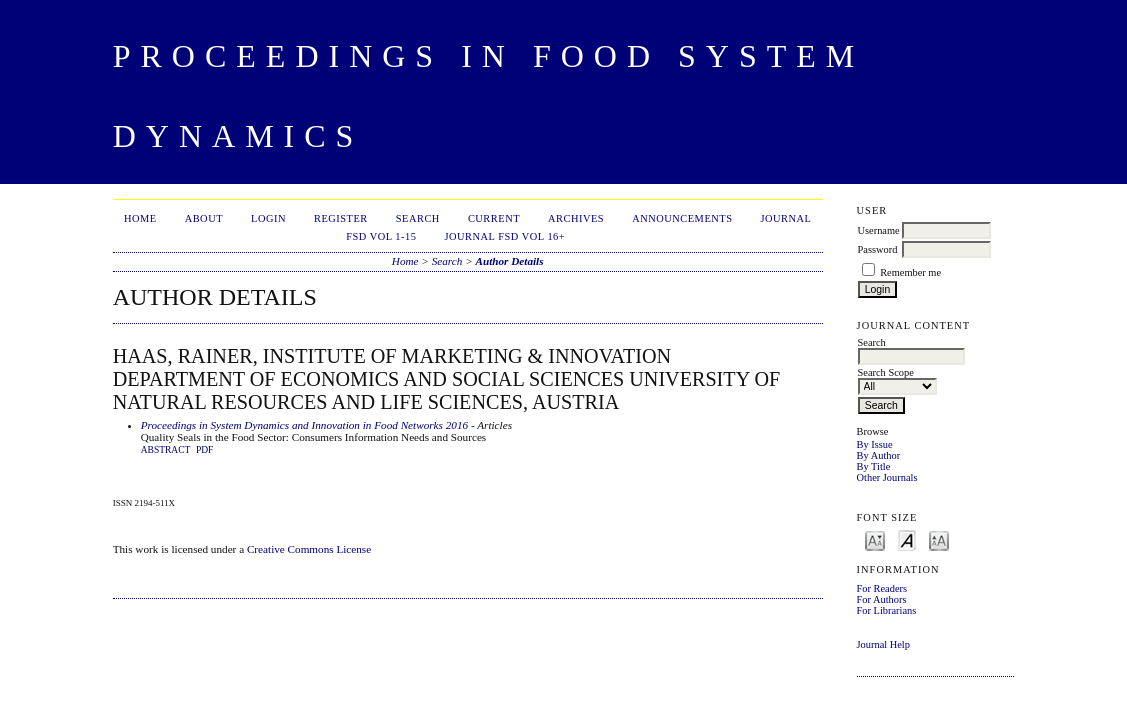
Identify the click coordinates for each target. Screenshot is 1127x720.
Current (494, 218)
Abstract (166, 450)
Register (341, 218)
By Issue (875, 444)
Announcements (682, 218)
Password (878, 249)
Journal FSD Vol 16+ (504, 236)
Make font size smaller (875, 539)
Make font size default (907, 539)
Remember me (910, 272)
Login (268, 218)
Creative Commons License (309, 549)
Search (418, 218)
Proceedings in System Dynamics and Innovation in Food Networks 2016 (304, 425)
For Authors (882, 599)
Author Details (509, 261)
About (204, 218)
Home (140, 218)
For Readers (882, 588)
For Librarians (887, 610)
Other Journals (887, 477)
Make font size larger (939, 539)
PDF (204, 450)
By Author (879, 455)
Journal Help (883, 644)
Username (879, 230)
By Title (874, 466)
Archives (576, 218)
